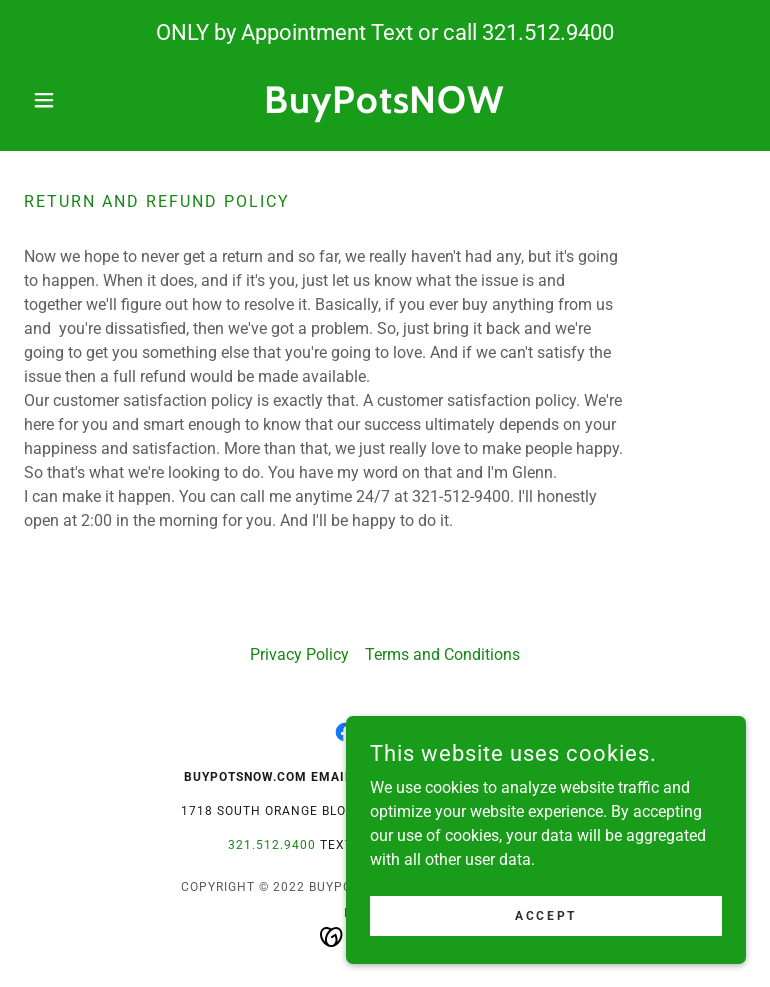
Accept (545, 915)
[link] (384, 107)
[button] (78, 100)
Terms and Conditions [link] (442, 654)
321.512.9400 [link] (548, 32)
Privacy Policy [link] (299, 654)
